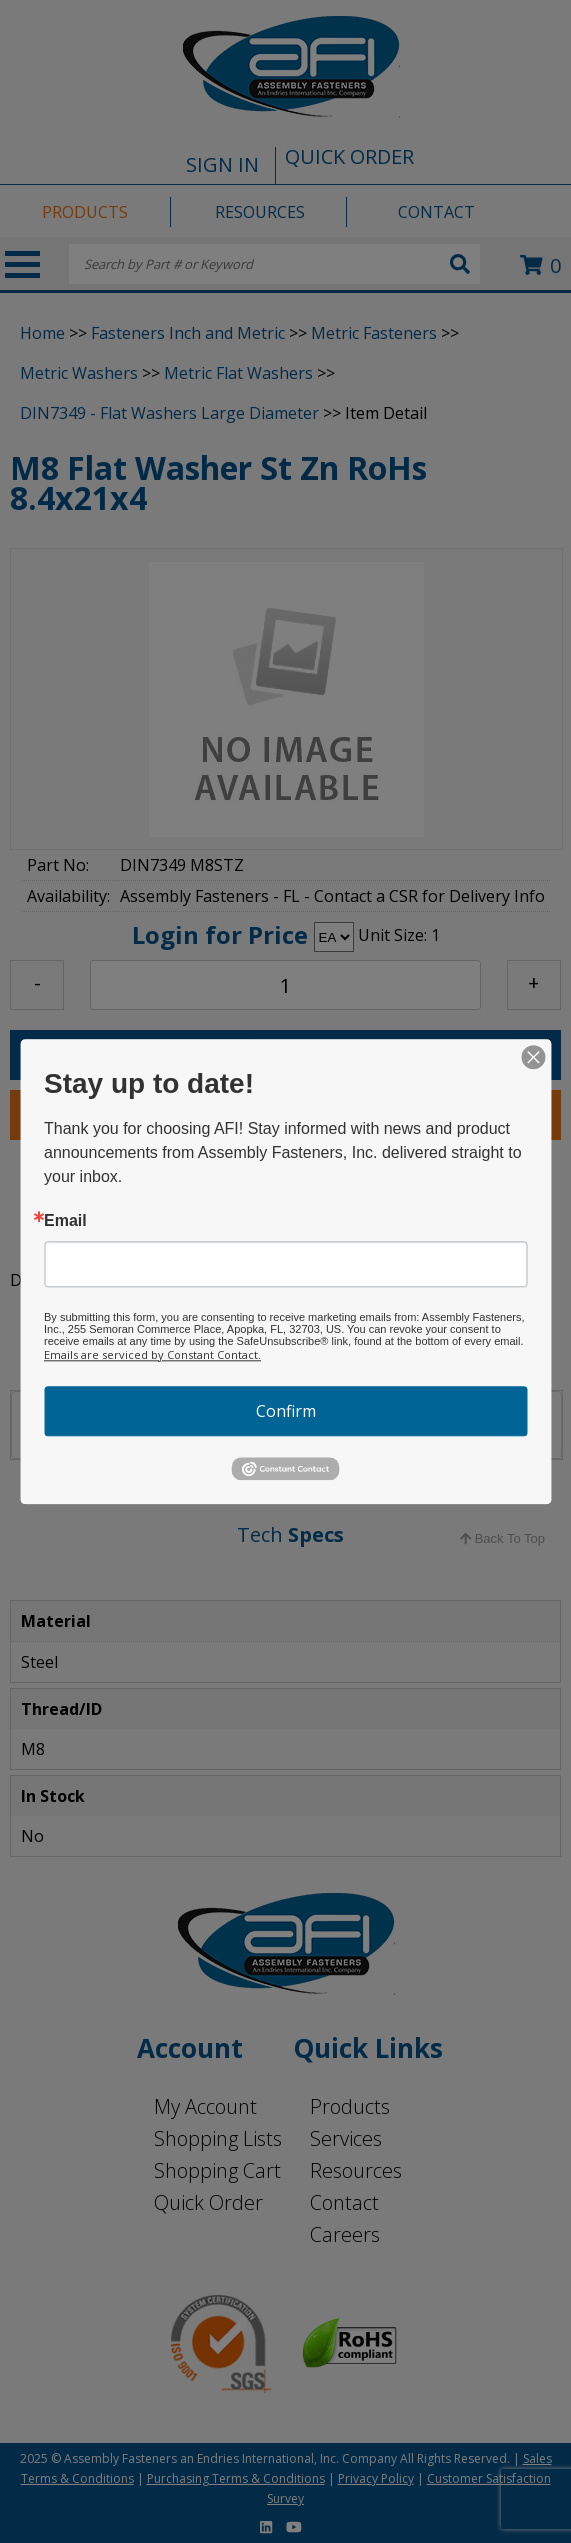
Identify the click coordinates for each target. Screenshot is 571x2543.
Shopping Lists (218, 2138)
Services (346, 2138)
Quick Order (208, 2202)
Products (350, 2106)
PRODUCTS (85, 212)
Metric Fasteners (374, 333)
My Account (205, 2106)
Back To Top (502, 1538)
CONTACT (436, 212)
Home (42, 333)
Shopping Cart (217, 2170)
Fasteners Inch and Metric (188, 333)
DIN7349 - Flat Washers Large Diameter (169, 413)
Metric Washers (79, 373)
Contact (344, 2202)
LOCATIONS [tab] (163, 1422)
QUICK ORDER (349, 156)
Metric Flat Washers (238, 373)
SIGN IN (222, 164)
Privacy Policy (376, 2478)
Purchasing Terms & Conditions (236, 2478)
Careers (345, 2234)
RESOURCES (260, 212)
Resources (356, 2170)
